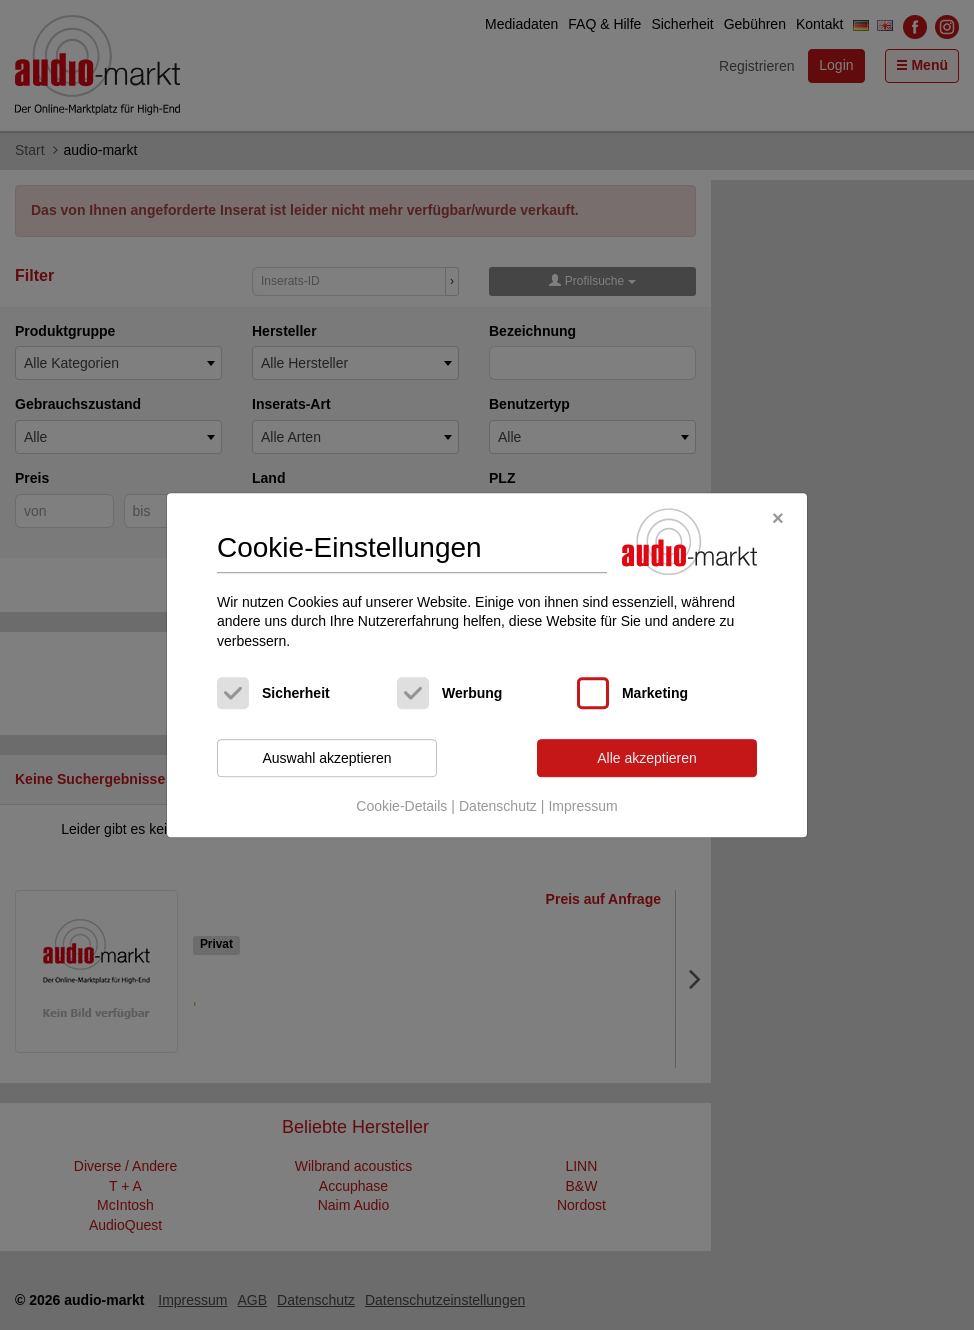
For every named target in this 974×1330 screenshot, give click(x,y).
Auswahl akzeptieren (326, 758)
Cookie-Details (401, 806)
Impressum (582, 806)
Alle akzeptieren (647, 758)
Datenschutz (498, 806)
